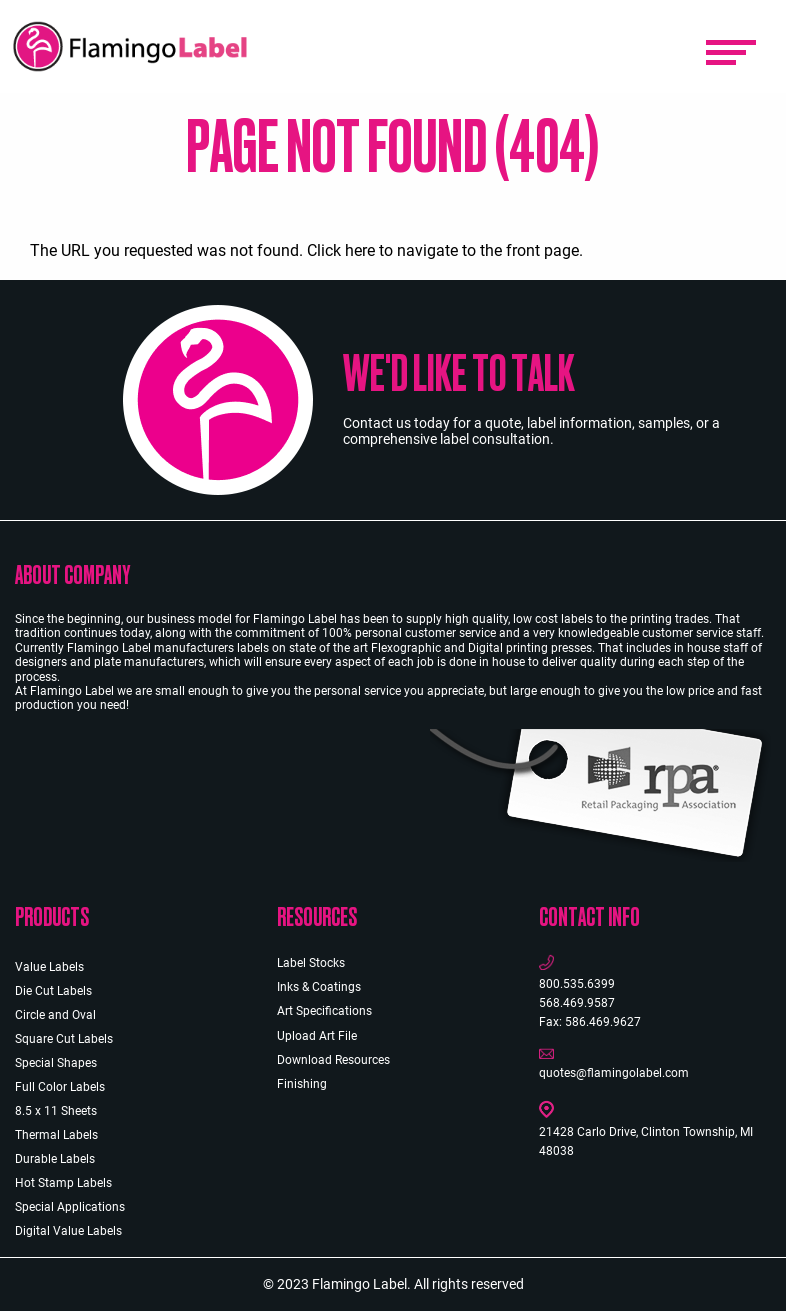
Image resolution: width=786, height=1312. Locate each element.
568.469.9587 (577, 1003)
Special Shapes (56, 1063)
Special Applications (70, 1207)
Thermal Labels (56, 1135)
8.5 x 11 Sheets (56, 1111)
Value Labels (49, 967)
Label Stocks (311, 963)
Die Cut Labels (53, 991)
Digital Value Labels (68, 1231)
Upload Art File (317, 1036)
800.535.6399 (577, 984)
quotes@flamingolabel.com (614, 1073)
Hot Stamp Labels (63, 1183)
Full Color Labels (60, 1087)
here (360, 250)
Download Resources (333, 1060)
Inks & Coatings (319, 987)
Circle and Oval (55, 1015)
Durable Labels (55, 1159)
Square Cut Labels (64, 1039)
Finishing (302, 1084)
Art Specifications (324, 1011)
